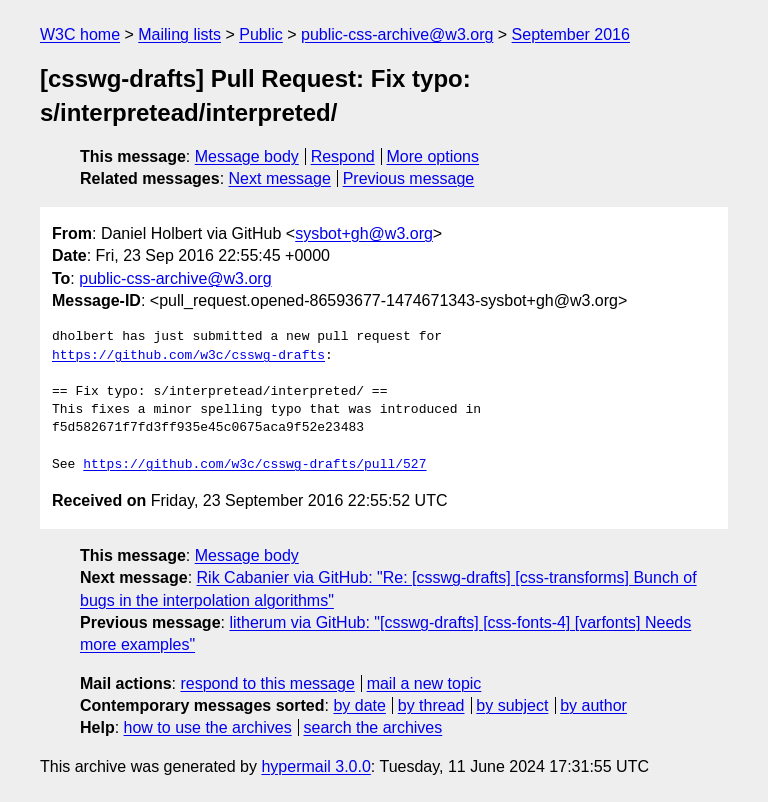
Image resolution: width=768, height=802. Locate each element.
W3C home (80, 34)
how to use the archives (208, 727)
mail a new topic (424, 683)
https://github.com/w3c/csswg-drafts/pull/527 (254, 465)
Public (261, 34)
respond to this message (267, 683)
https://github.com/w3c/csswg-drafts (188, 356)
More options (433, 156)
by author (593, 705)
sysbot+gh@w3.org (364, 233)
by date (359, 705)
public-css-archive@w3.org (397, 34)
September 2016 (571, 34)
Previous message (409, 178)
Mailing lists (179, 34)
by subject (512, 705)
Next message (280, 178)
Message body (247, 156)
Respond (343, 156)
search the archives (373, 727)
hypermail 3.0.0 (315, 766)
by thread (431, 705)
